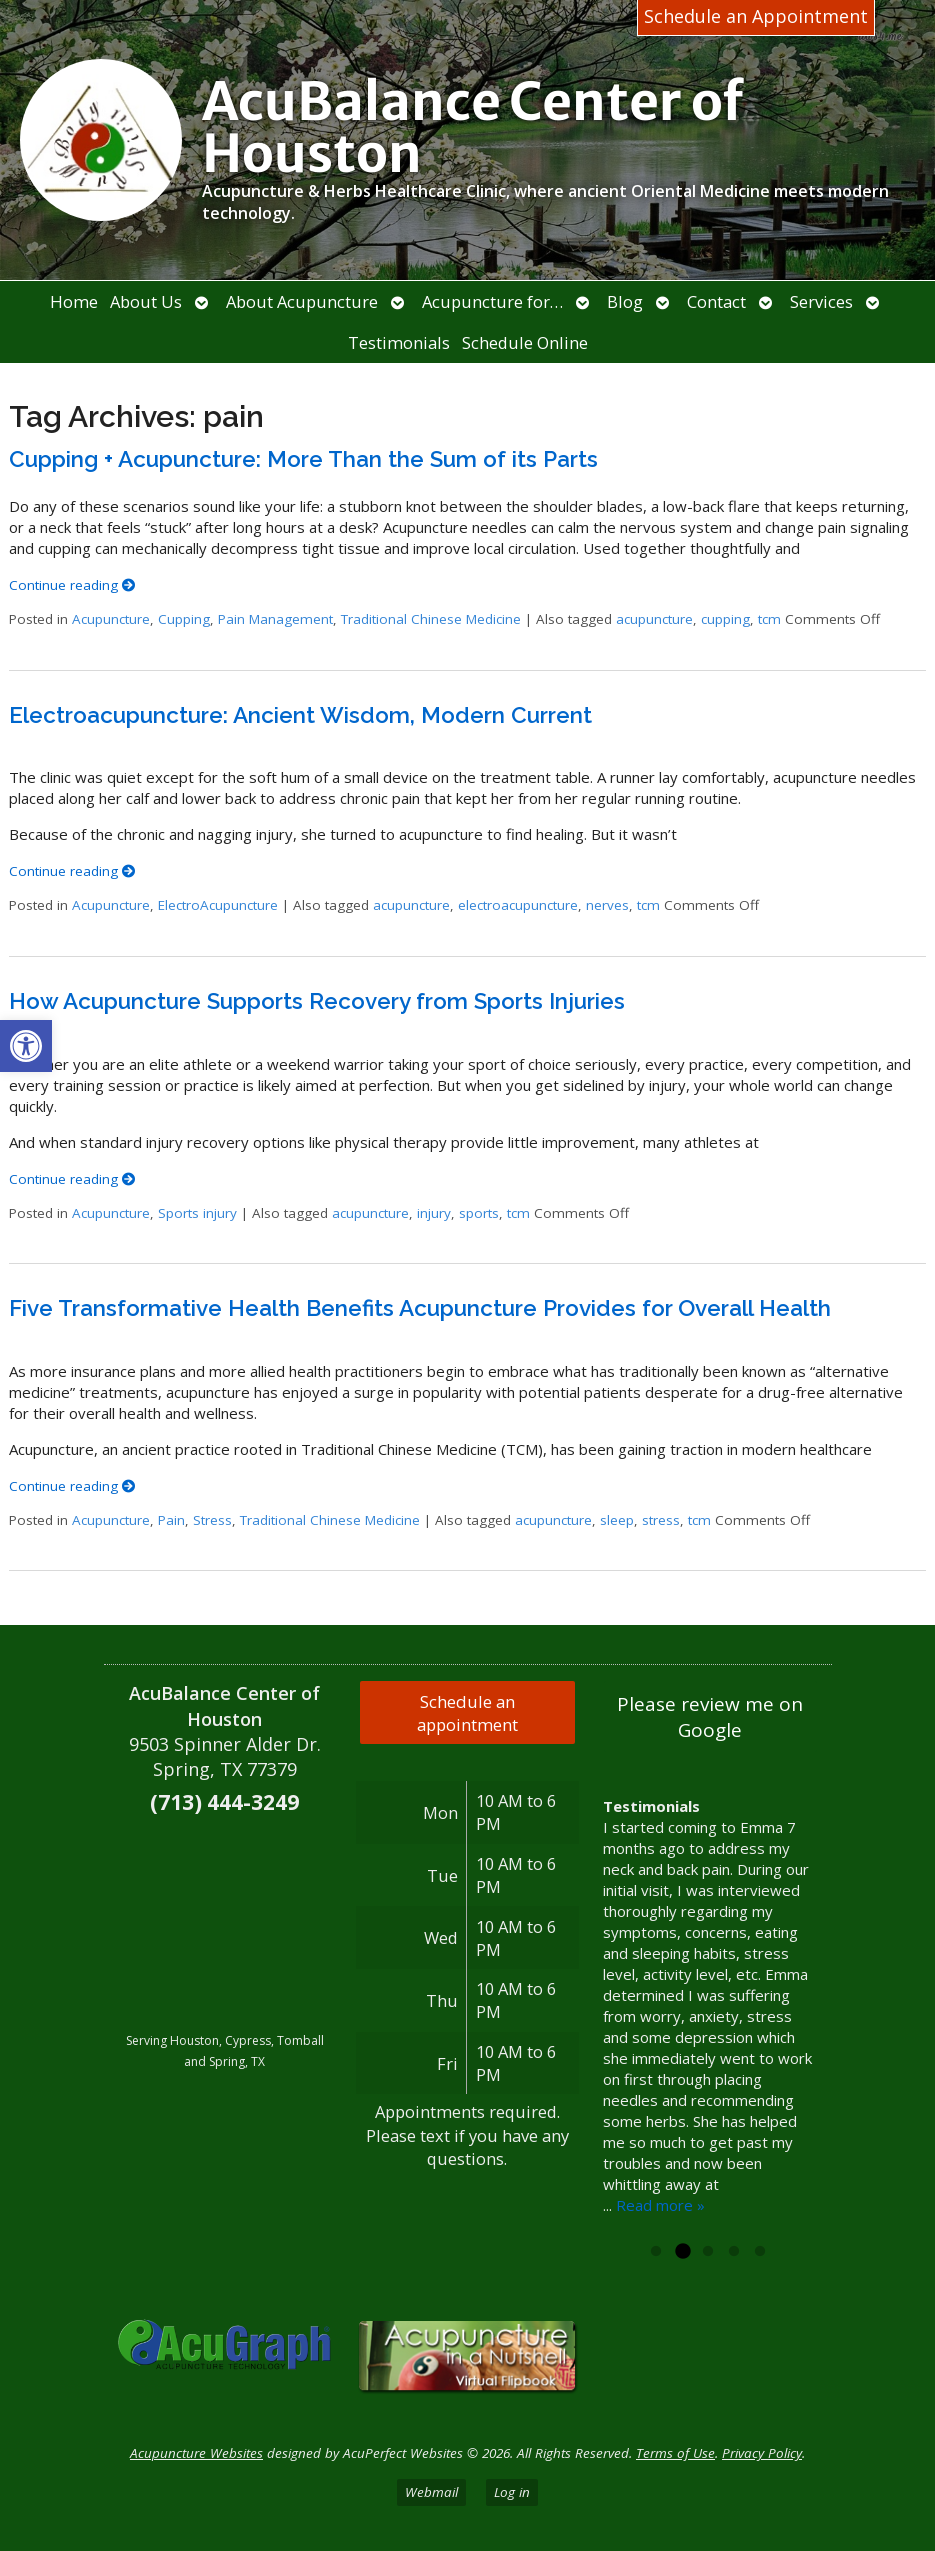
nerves (607, 905)
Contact (716, 301)
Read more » (660, 2205)
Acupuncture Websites (196, 2453)
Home (74, 301)
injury (434, 1213)
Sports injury (197, 1213)
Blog (625, 301)
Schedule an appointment (467, 1713)
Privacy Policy (762, 2453)
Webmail (431, 2492)
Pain (171, 1520)
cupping (725, 619)
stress (661, 1520)
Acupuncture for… (492, 301)
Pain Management (275, 619)
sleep (617, 1520)
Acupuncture (111, 619)
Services (821, 301)
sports (479, 1213)
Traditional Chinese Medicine (431, 619)
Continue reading (72, 585)
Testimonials (399, 342)
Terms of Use (675, 2453)
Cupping (184, 619)
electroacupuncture (518, 905)
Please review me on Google (710, 1717)
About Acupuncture (302, 301)
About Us (146, 301)
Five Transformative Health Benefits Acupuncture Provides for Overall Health (420, 1308)
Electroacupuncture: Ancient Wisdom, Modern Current (300, 715)
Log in (512, 2492)
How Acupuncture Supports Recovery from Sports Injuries (317, 1001)
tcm (769, 619)
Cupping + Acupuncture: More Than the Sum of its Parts (303, 459)
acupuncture (654, 619)
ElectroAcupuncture (218, 905)
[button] (26, 1046)
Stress (212, 1520)
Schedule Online (525, 342)
